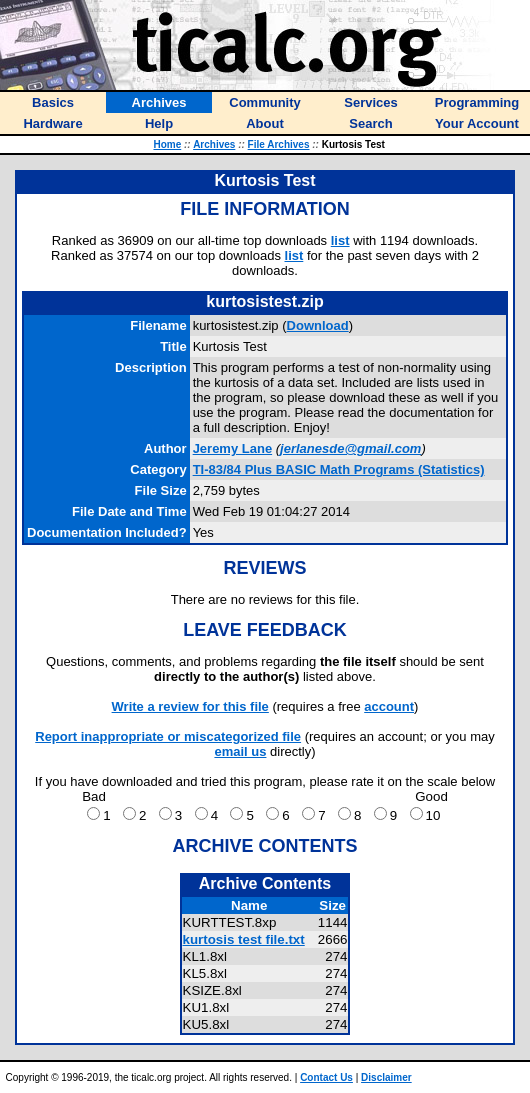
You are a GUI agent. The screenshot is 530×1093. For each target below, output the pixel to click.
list (340, 240)
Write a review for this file (190, 706)
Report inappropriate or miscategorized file (168, 736)
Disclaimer (386, 1077)
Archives (214, 144)
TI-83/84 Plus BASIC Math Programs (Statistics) (339, 469)
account (389, 706)
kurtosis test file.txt (244, 939)
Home (167, 144)
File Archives (279, 144)
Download (318, 325)
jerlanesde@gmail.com (350, 448)
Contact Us (326, 1077)
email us (240, 751)
